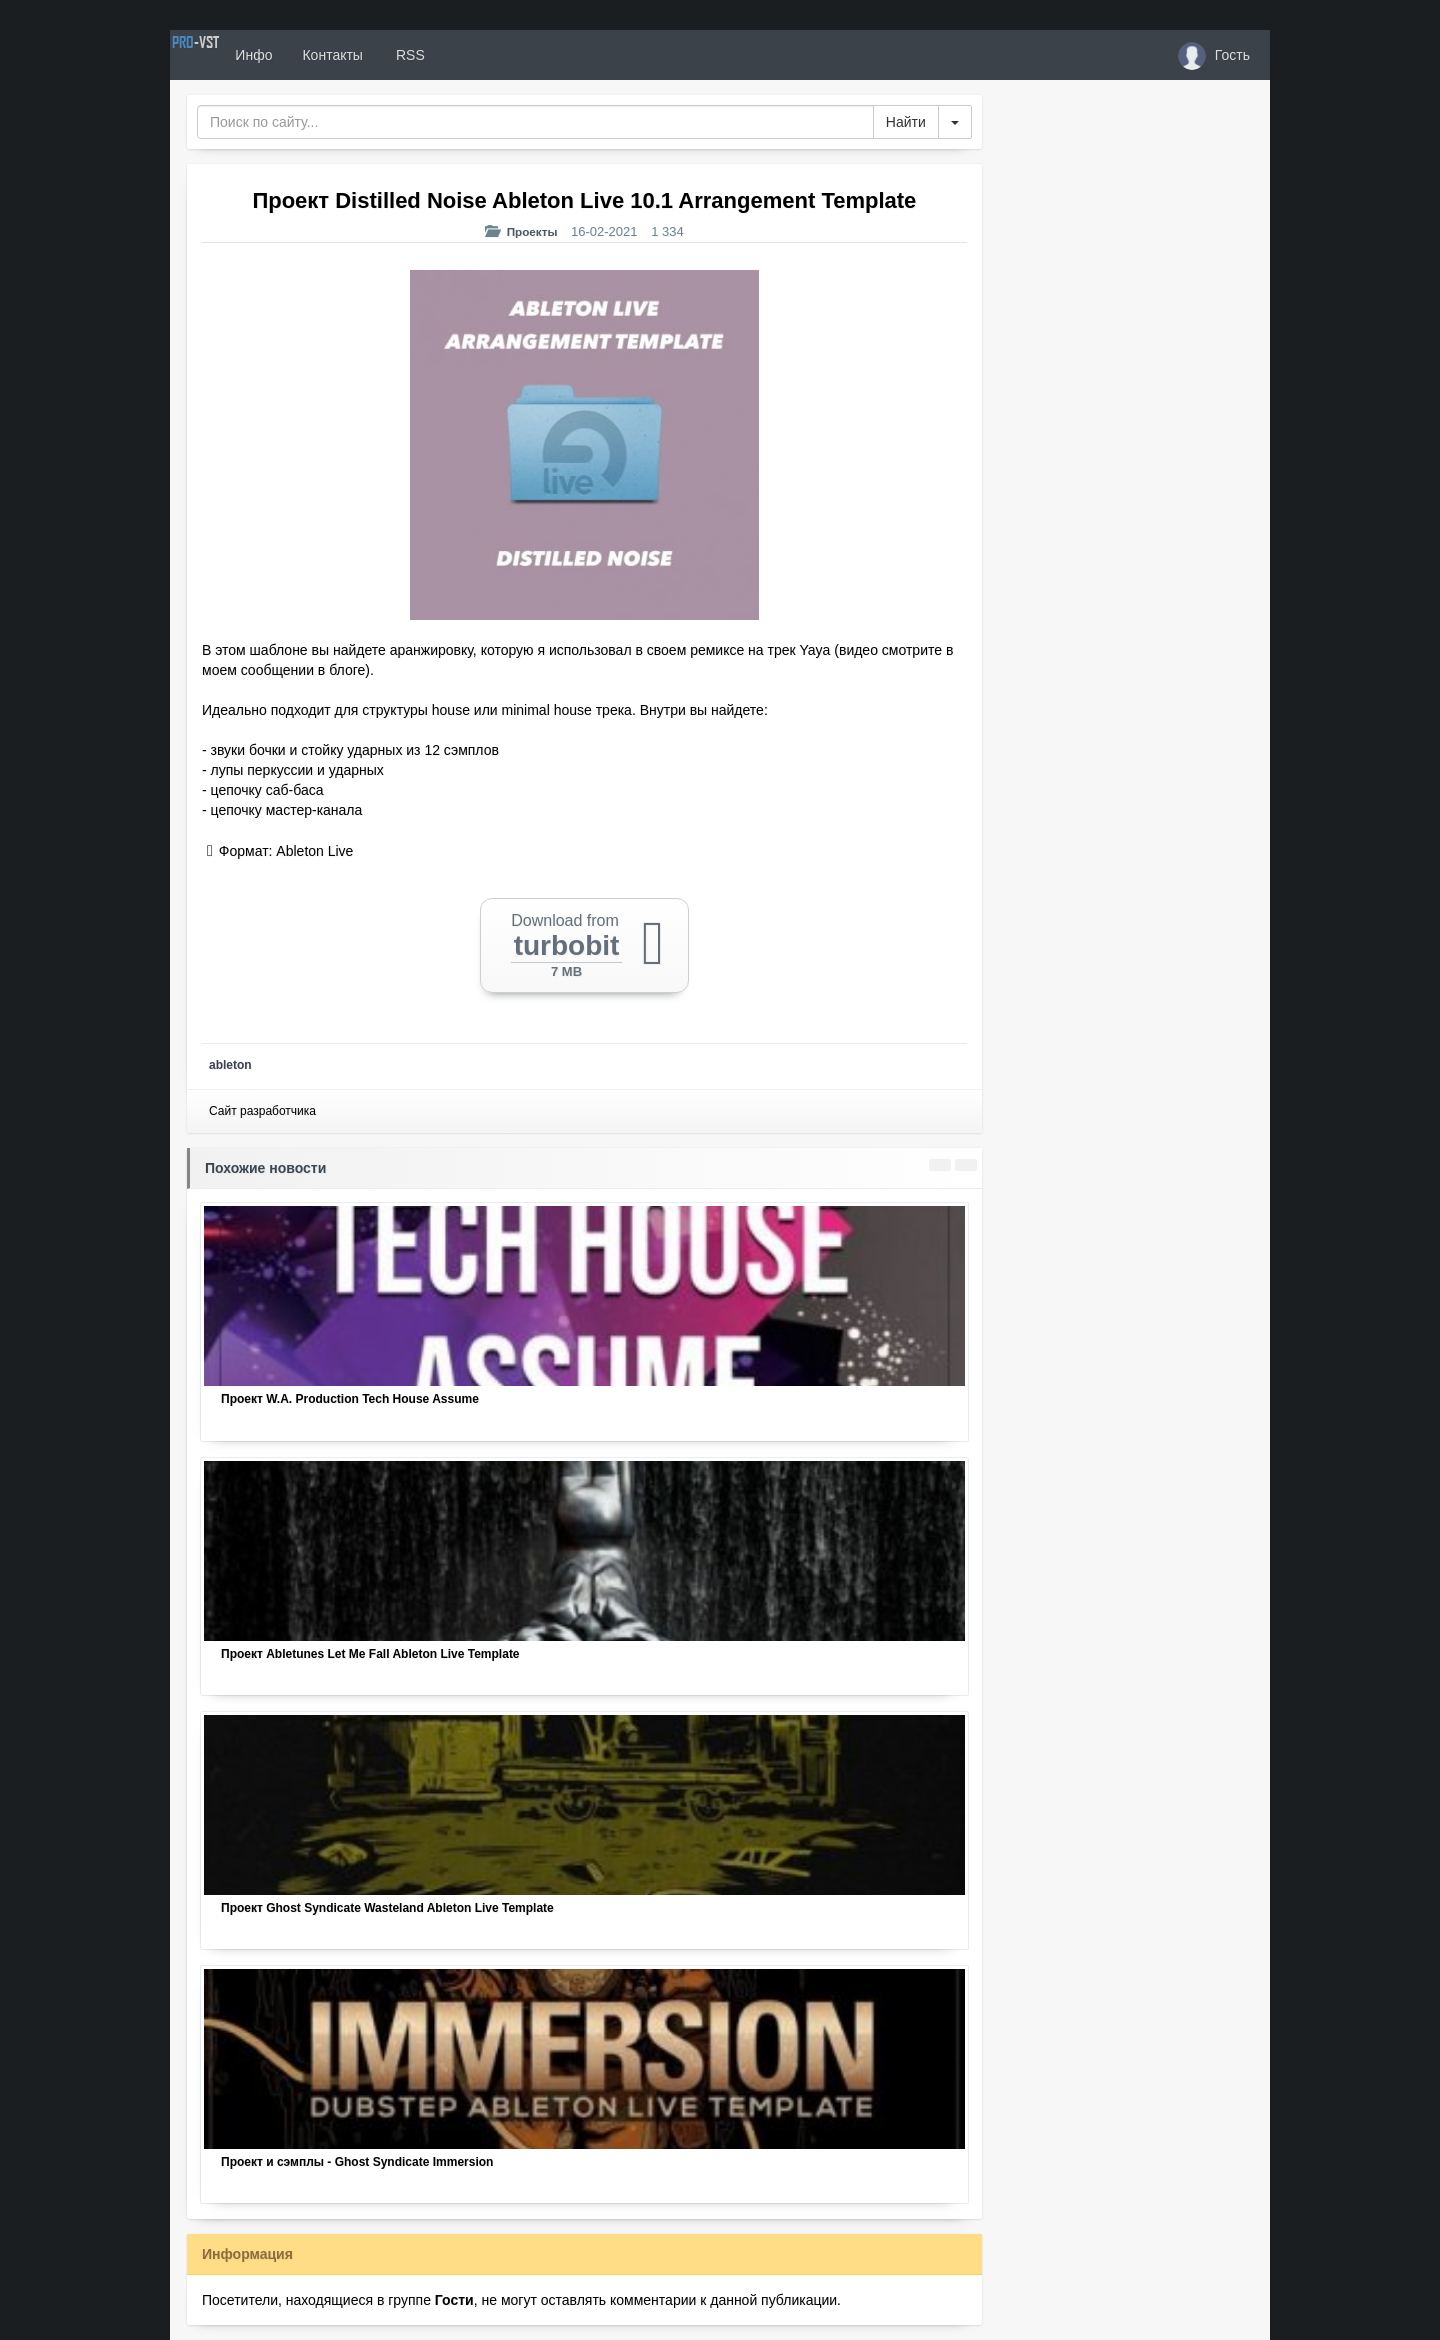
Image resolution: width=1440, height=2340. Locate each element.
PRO (230, 55)
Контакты (402, 55)
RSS (479, 55)
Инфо (323, 55)
